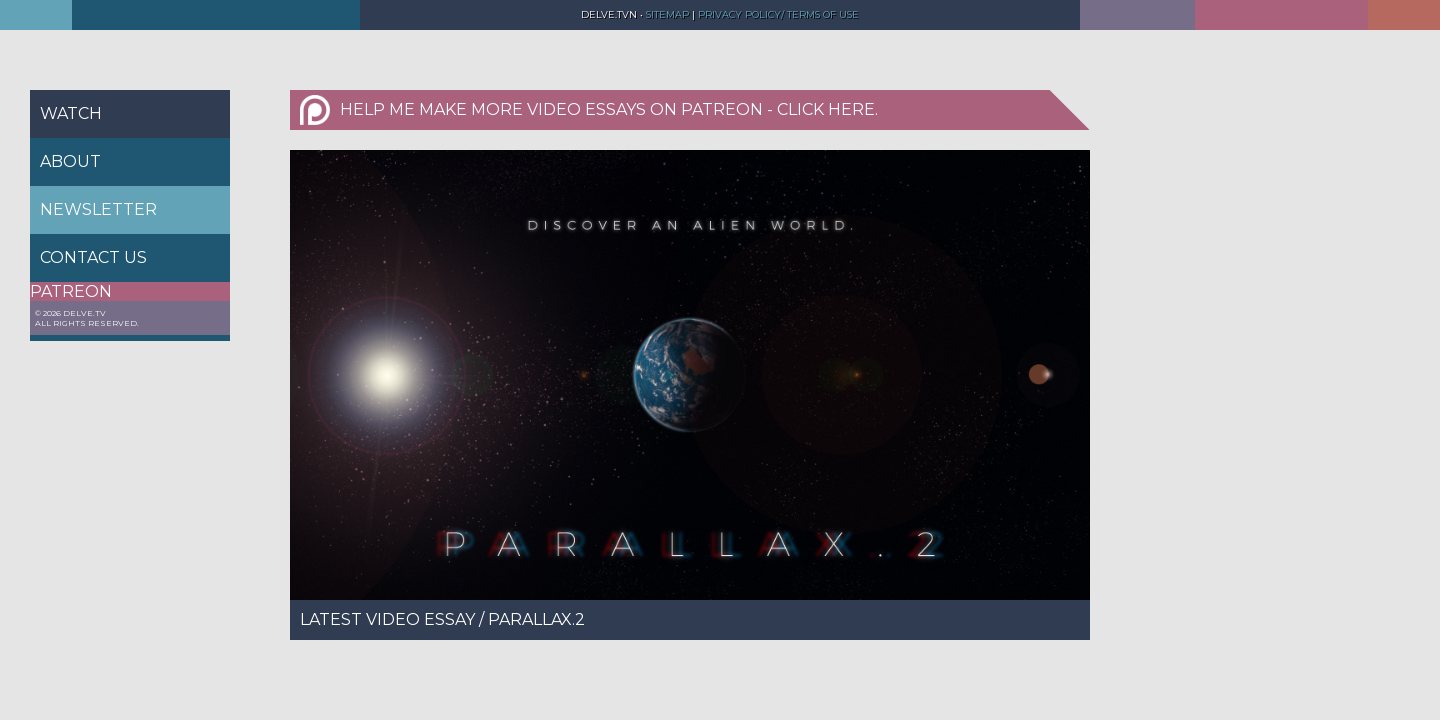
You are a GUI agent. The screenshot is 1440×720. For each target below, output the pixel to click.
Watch (71, 113)
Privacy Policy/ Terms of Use (778, 14)
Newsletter (98, 209)
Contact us (93, 257)
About (70, 161)
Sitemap (666, 14)
